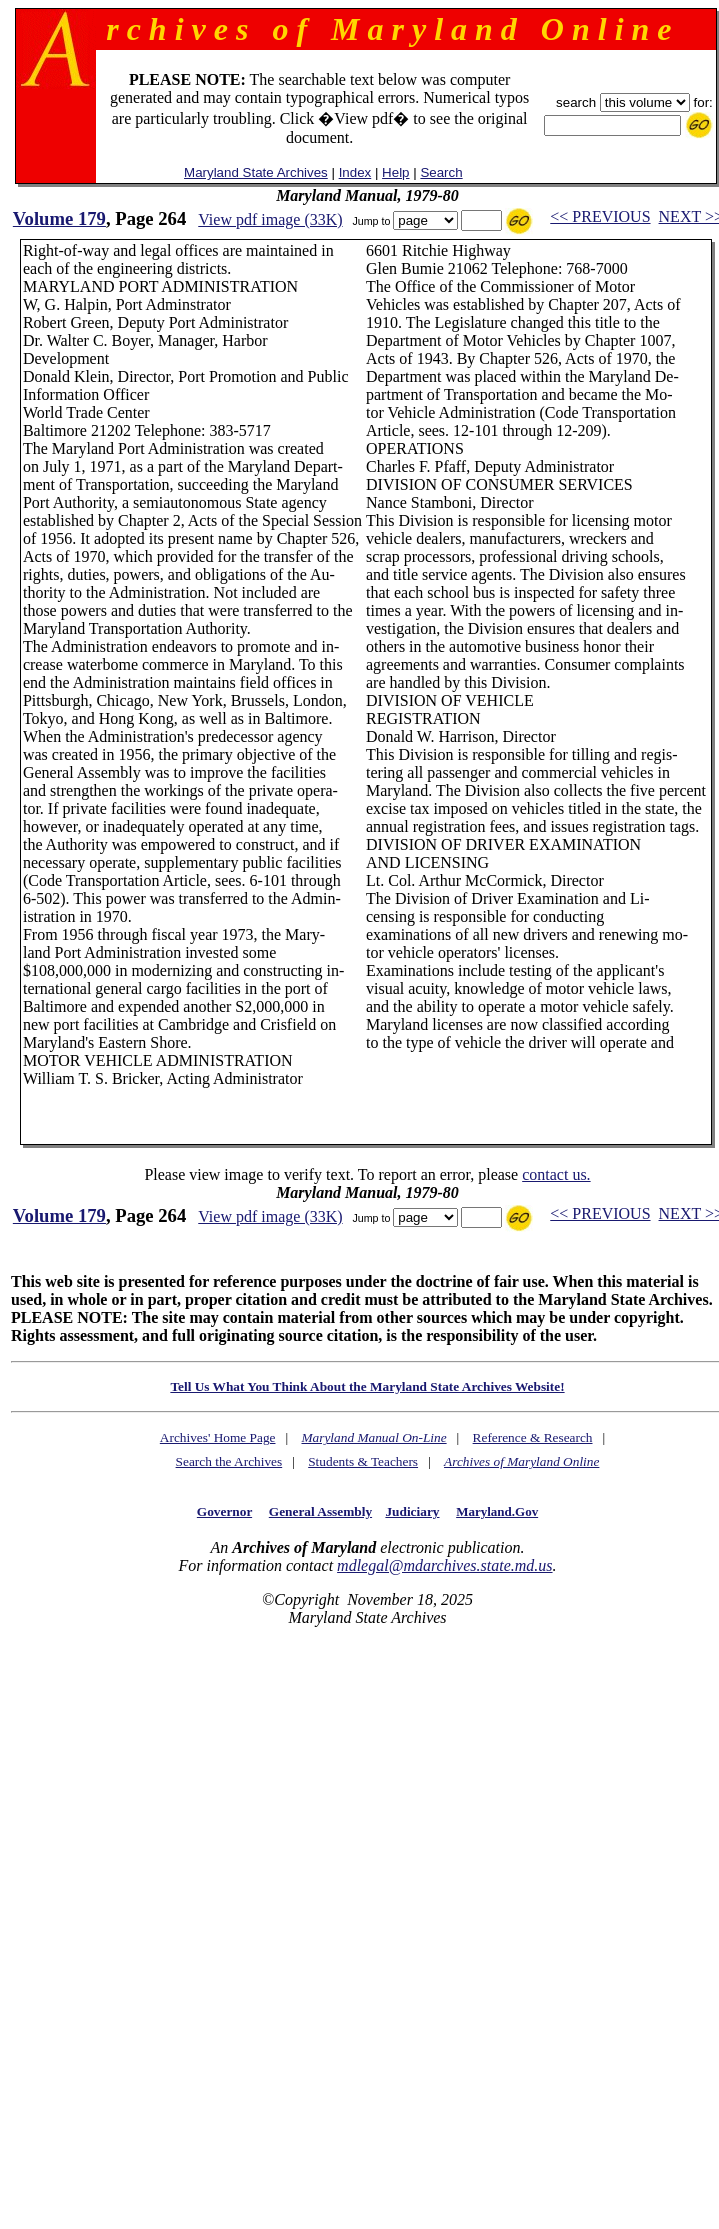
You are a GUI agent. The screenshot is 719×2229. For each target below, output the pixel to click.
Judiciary (412, 1511)
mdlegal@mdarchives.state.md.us (444, 1565)
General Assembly (320, 1511)
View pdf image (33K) (270, 219)
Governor (224, 1511)
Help (395, 172)
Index (355, 172)
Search (441, 172)
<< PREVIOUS (600, 216)
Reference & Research (533, 1437)
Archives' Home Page (218, 1437)
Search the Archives (229, 1461)
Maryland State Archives (256, 172)
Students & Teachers (363, 1461)
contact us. (556, 1174)
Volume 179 (59, 218)
